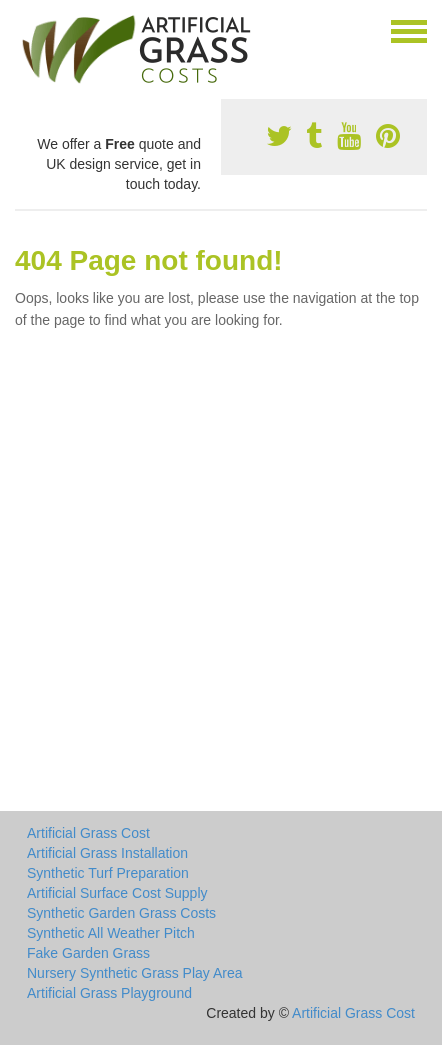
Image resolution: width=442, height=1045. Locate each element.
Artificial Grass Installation (107, 853)
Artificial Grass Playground (109, 993)
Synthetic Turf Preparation (108, 873)
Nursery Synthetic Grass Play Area (135, 973)
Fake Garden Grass (88, 953)
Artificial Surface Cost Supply (117, 893)
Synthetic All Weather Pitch (111, 933)
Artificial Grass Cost (88, 833)
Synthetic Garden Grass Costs (121, 913)
